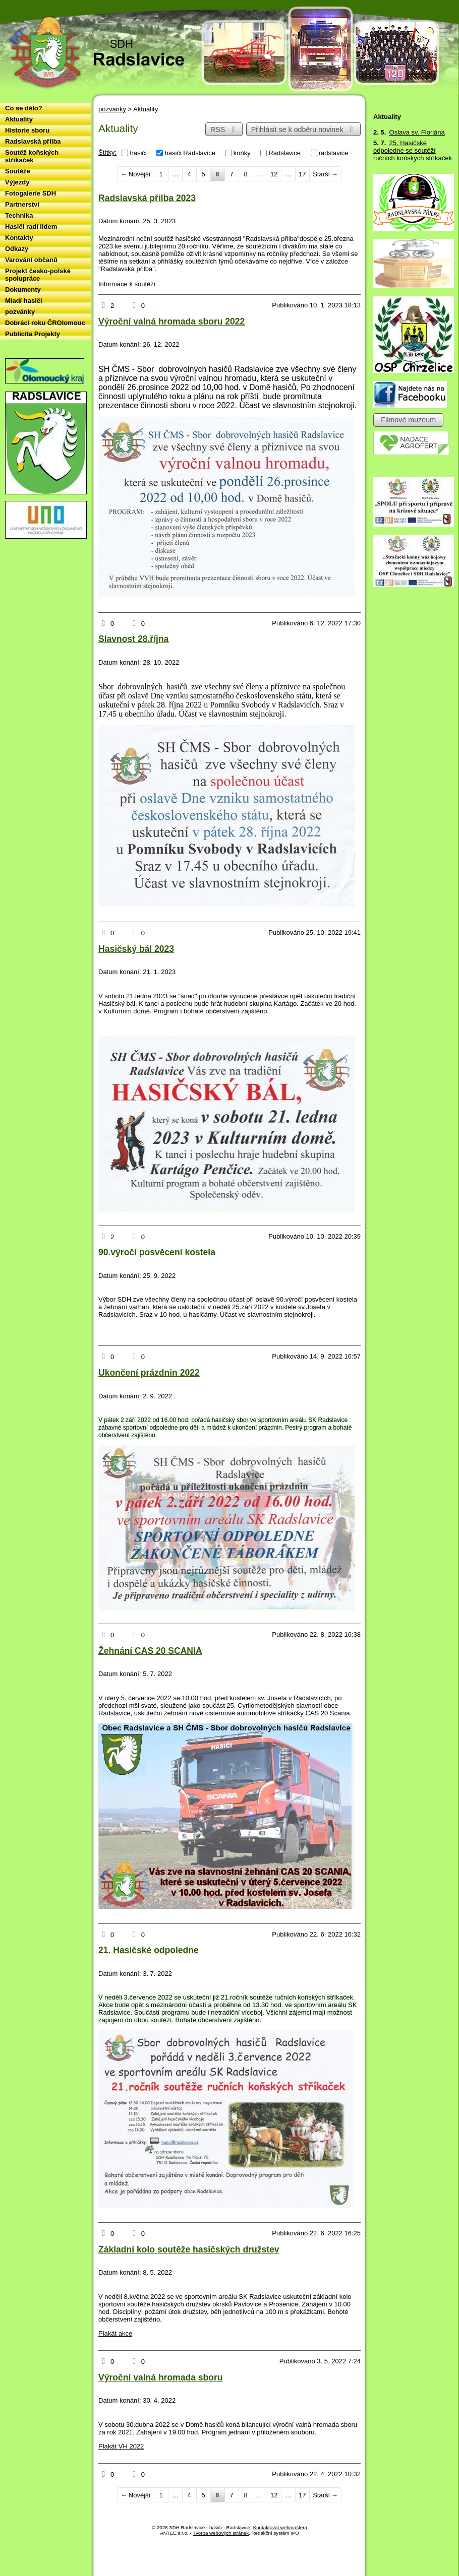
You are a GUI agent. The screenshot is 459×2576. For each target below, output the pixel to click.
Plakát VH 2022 (121, 2446)
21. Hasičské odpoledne (148, 1950)
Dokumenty (23, 289)
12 (273, 174)
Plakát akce (115, 2333)
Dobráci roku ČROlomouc (45, 323)
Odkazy (16, 248)
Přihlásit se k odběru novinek (303, 129)
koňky (242, 153)
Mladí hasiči (23, 300)
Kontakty (19, 237)
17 (302, 174)
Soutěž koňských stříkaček (32, 156)
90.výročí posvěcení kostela (156, 1252)
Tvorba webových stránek (221, 2533)
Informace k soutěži (126, 284)
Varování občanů (31, 260)
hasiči (138, 153)
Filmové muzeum (408, 420)
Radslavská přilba (33, 141)
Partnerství (22, 204)
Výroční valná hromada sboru (160, 2377)
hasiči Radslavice (190, 153)
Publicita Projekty (32, 334)
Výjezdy (17, 182)
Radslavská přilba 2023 (147, 198)
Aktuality (19, 119)
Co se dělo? (23, 108)
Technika (19, 215)
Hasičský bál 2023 (136, 949)
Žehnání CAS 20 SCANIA (150, 1651)
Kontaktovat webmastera (280, 2527)
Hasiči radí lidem (31, 226)
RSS (224, 129)
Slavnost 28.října (133, 639)
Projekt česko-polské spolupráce (38, 274)
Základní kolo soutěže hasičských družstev (188, 2249)
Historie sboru (27, 130)
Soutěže (17, 171)
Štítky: (107, 152)
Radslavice (284, 153)
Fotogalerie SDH (30, 193)
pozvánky (112, 109)
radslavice (334, 153)
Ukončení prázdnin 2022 (149, 1373)
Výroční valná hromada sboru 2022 (171, 321)
